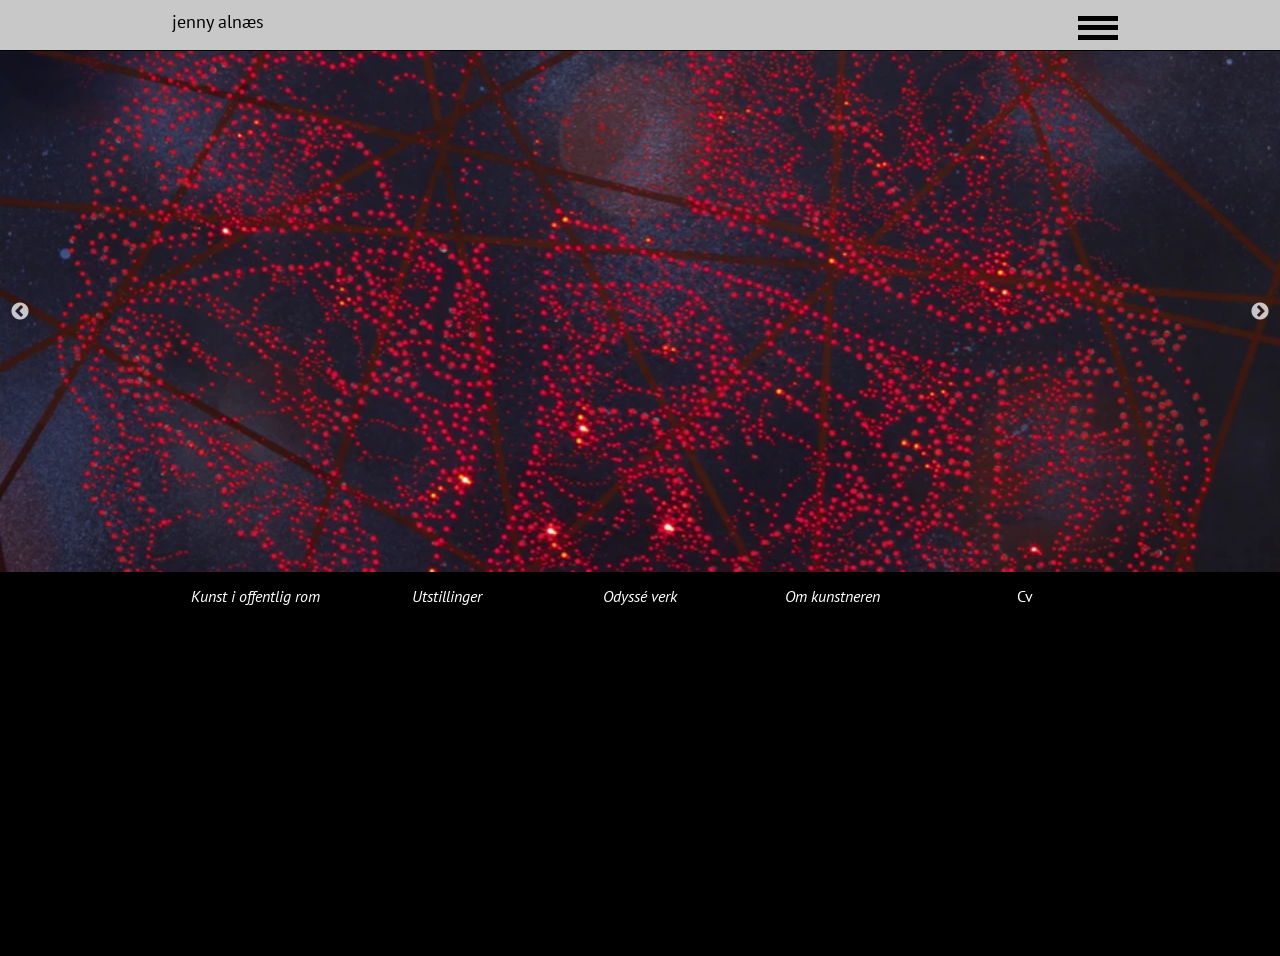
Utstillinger (447, 596)
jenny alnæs (218, 21)
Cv (1025, 596)
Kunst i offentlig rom (255, 596)
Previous (20, 312)
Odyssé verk (640, 596)
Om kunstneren (832, 596)
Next (1260, 312)
